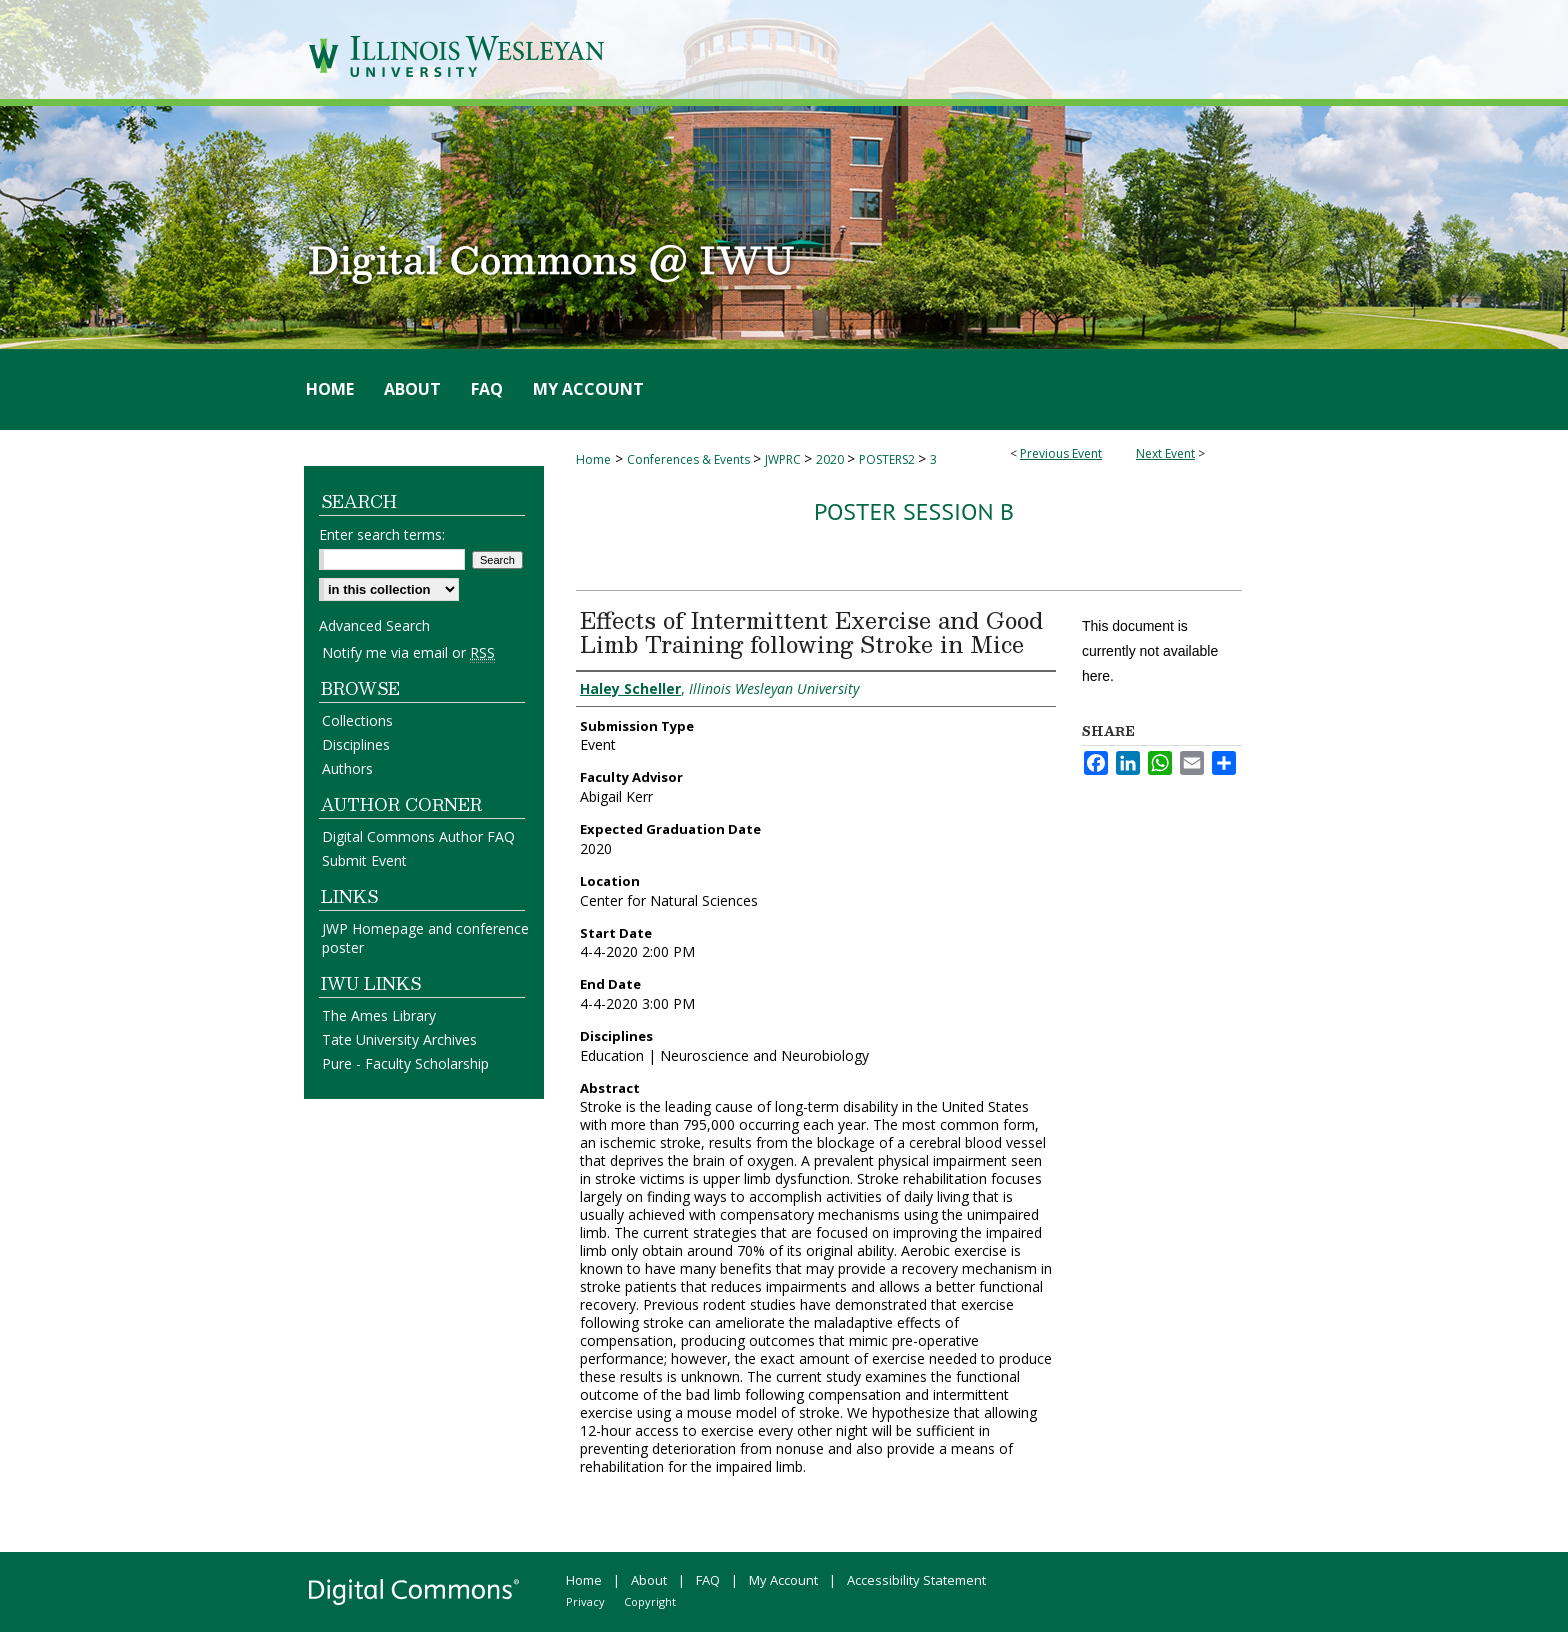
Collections (357, 720)
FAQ (708, 1580)
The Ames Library (379, 1015)
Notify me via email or (408, 652)
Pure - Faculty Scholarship (405, 1063)
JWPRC (784, 459)
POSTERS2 (888, 459)
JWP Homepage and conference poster (425, 938)
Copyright (650, 1601)
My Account (783, 1580)
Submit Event (364, 860)
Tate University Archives (399, 1039)
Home (593, 459)
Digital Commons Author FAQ (418, 836)
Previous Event (1061, 453)
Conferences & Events (690, 459)
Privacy (585, 1601)
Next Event (1165, 453)
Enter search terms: (382, 534)
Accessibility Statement (916, 1580)
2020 (831, 459)
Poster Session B (914, 511)
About (649, 1580)
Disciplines (356, 744)
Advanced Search (374, 625)
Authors (347, 768)
